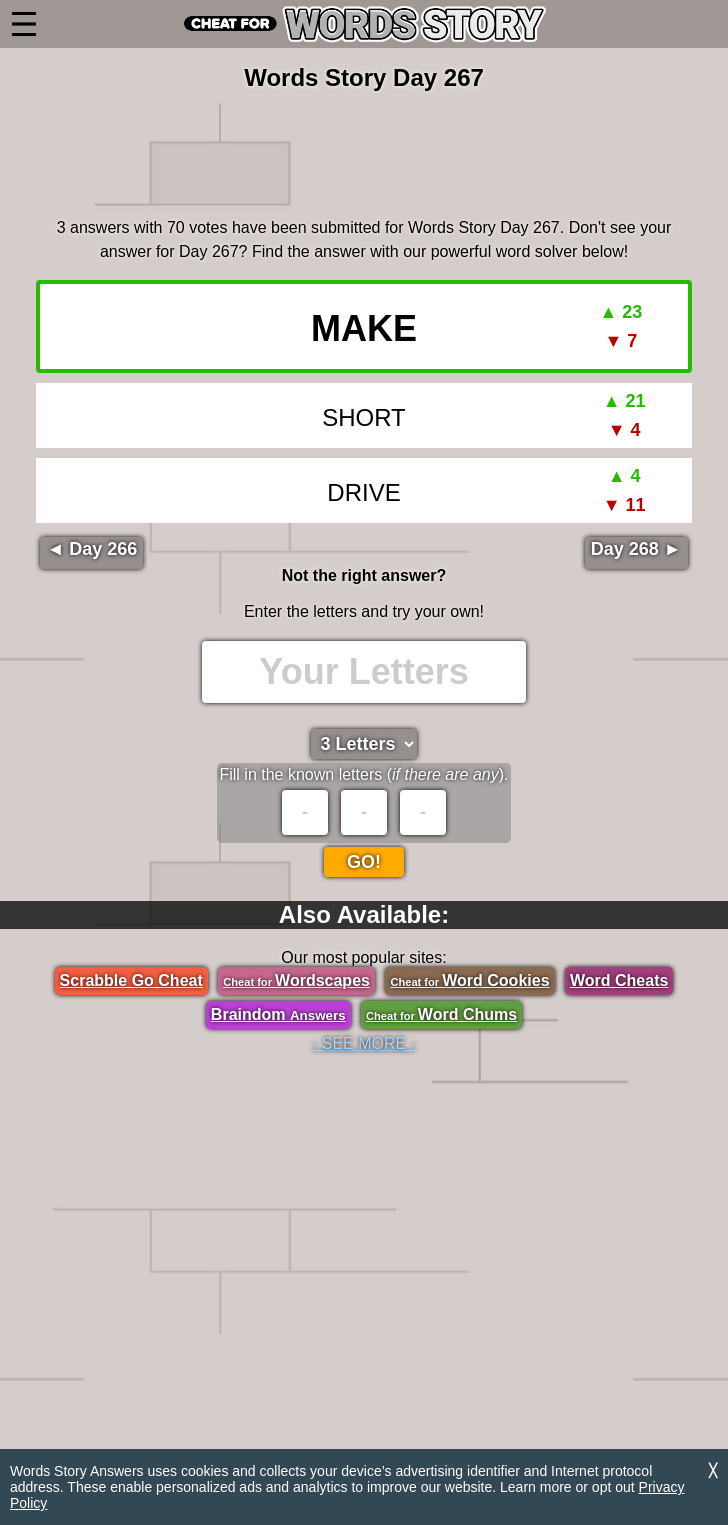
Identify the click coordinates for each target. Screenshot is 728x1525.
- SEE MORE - (364, 1043)
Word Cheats (619, 980)
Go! (364, 862)
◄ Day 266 (91, 549)
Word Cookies (469, 980)
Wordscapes (296, 980)
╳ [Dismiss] (713, 1470)
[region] (364, 151)
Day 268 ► (636, 549)
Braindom (278, 1014)
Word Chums (441, 1014)
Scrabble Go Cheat (131, 980)
